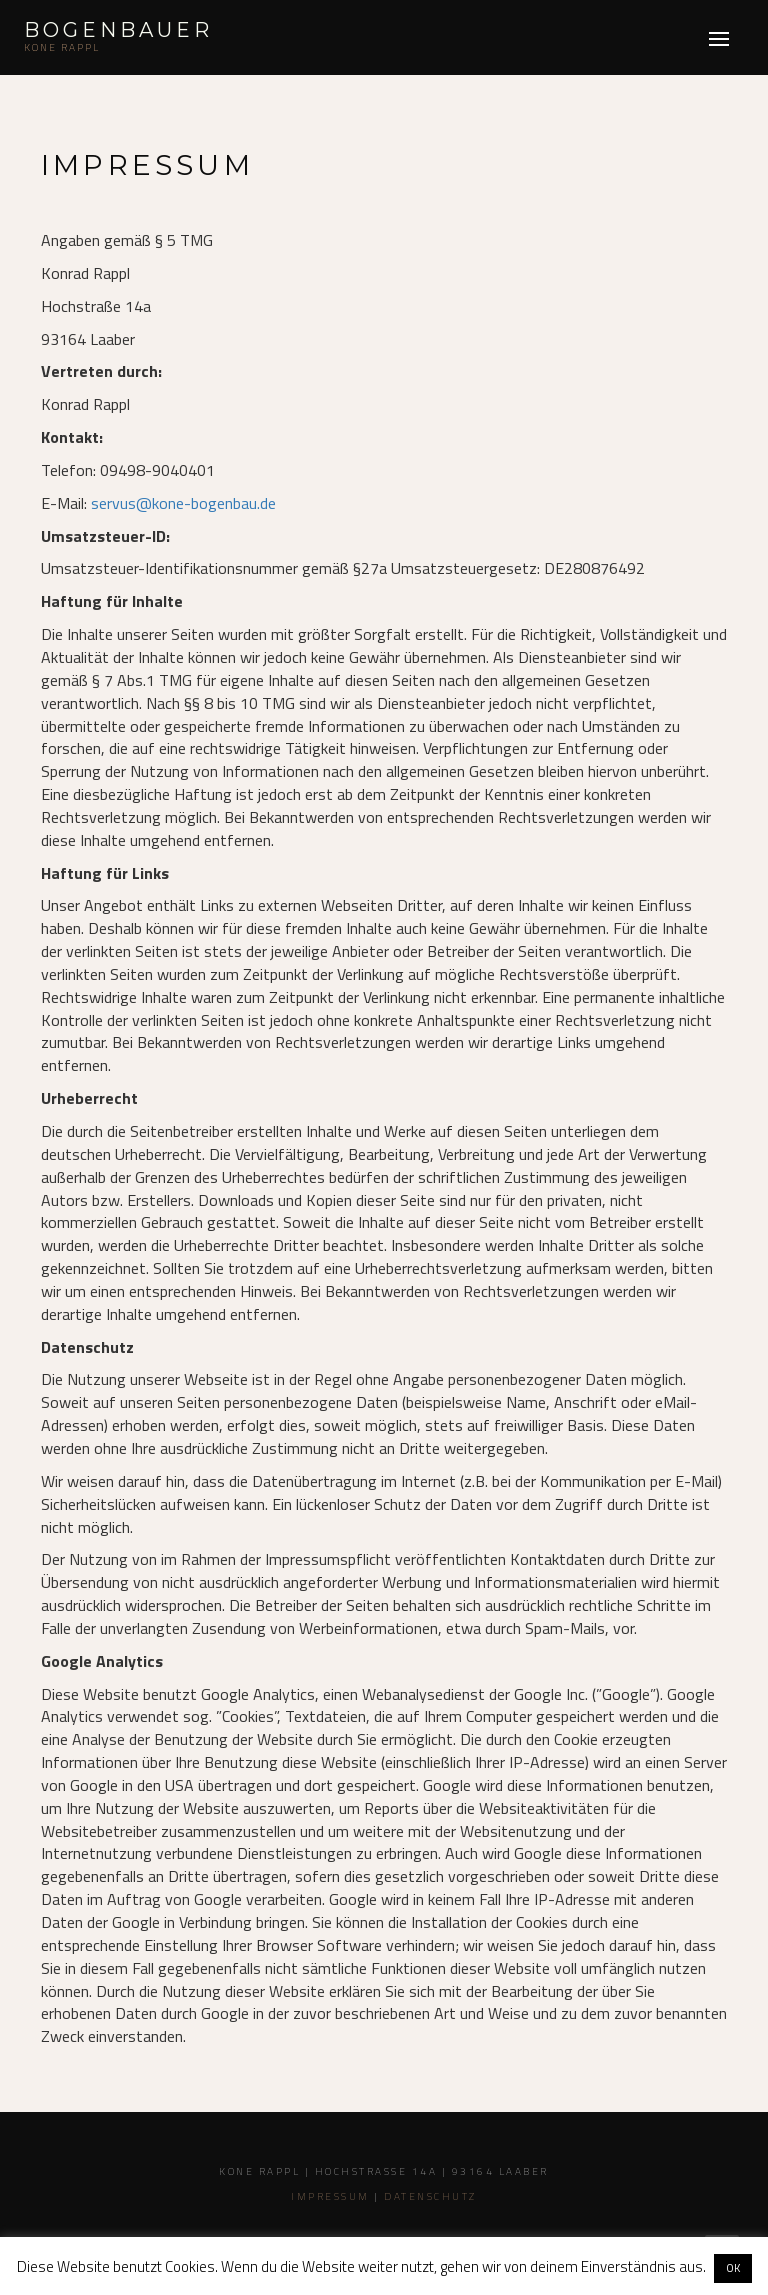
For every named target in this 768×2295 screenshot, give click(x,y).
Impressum (330, 2196)
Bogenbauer (118, 30)
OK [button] (733, 2268)
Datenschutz (430, 2196)
